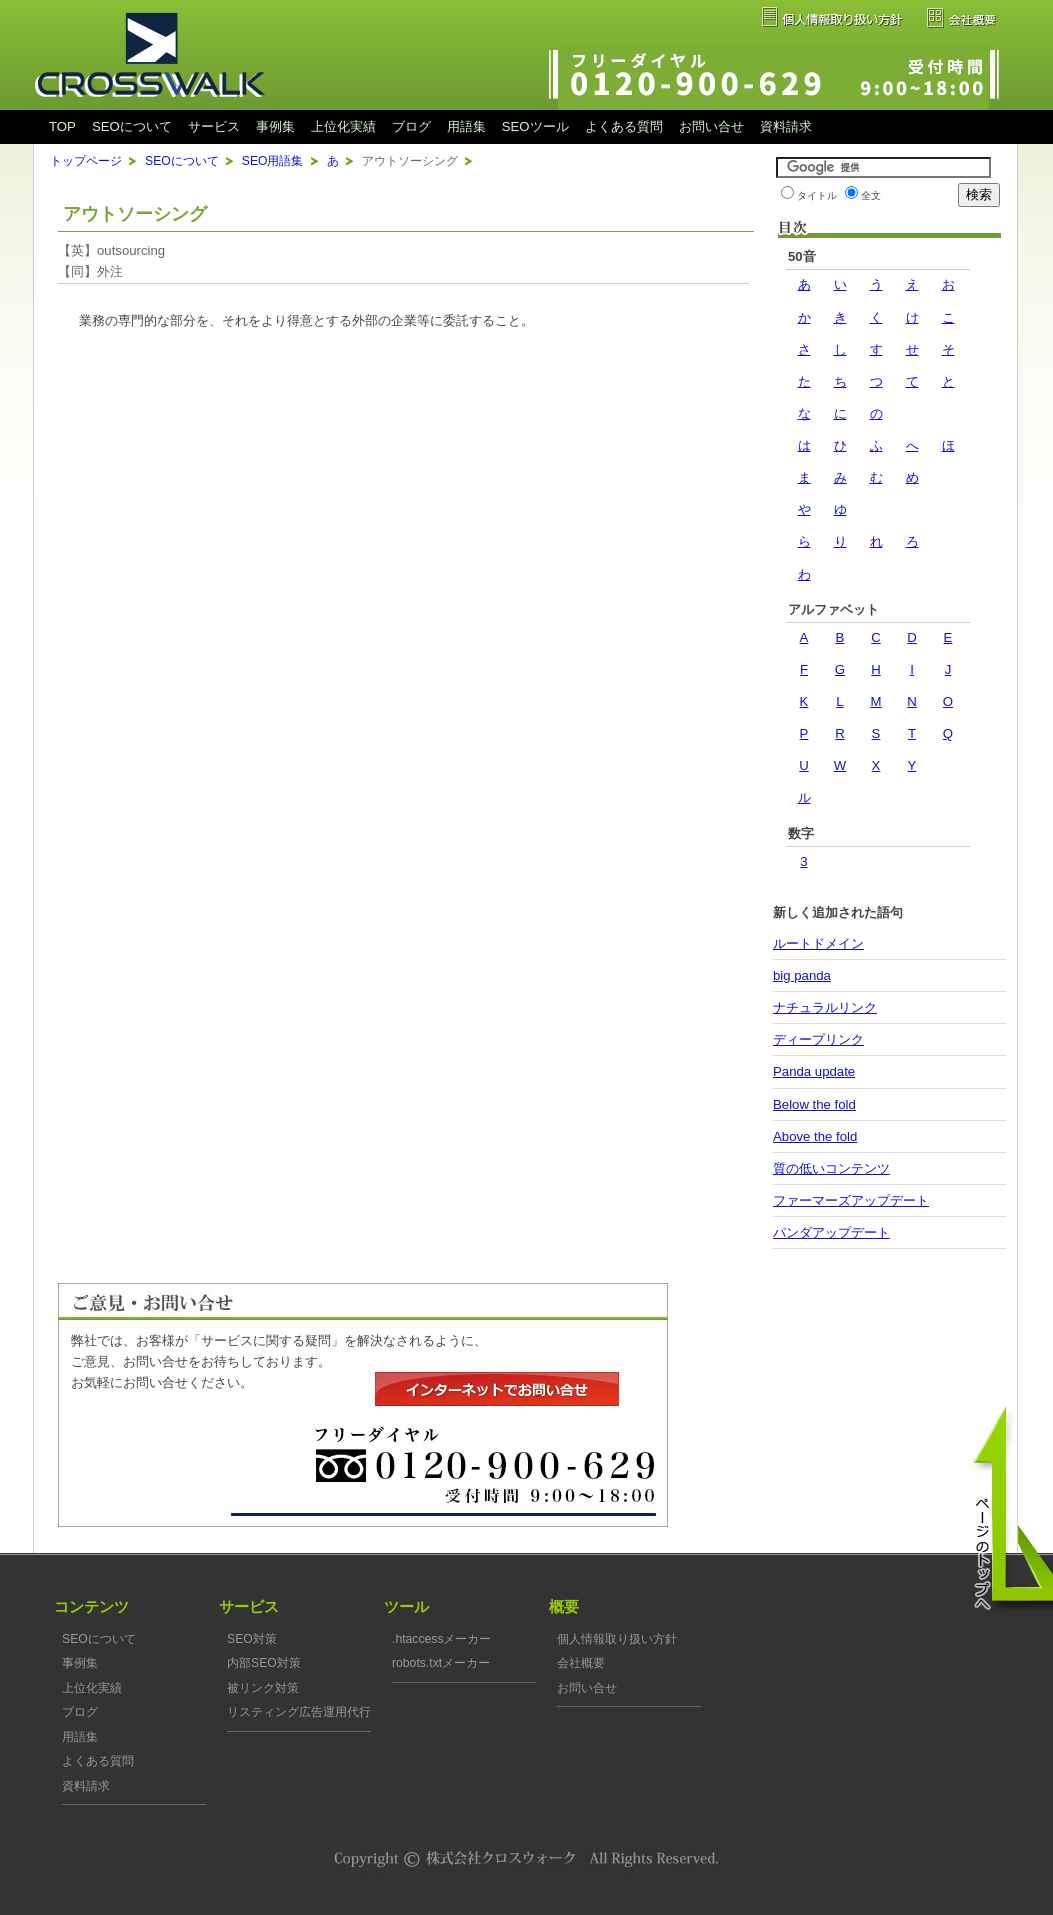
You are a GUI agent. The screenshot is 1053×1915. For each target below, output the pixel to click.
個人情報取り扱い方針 (617, 1639)
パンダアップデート (831, 1232)
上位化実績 (343, 126)
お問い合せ (711, 126)
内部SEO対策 (264, 1663)
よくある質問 (624, 126)
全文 (871, 195)
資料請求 (786, 126)
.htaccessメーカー (441, 1639)
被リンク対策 (263, 1688)
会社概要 (581, 1663)
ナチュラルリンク (825, 1007)
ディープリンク (818, 1039)
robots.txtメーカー (441, 1663)
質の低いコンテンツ (831, 1168)
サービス (214, 126)
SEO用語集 (273, 161)
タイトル (817, 195)
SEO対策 (252, 1639)
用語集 (466, 126)
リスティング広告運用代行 (299, 1712)
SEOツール (535, 126)
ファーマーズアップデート (851, 1200)
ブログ (411, 126)
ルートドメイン (818, 943)
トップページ (86, 161)
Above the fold (815, 1136)
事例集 (275, 126)
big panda (802, 975)
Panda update (814, 1071)
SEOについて (132, 126)
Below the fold (814, 1104)
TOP (62, 126)
